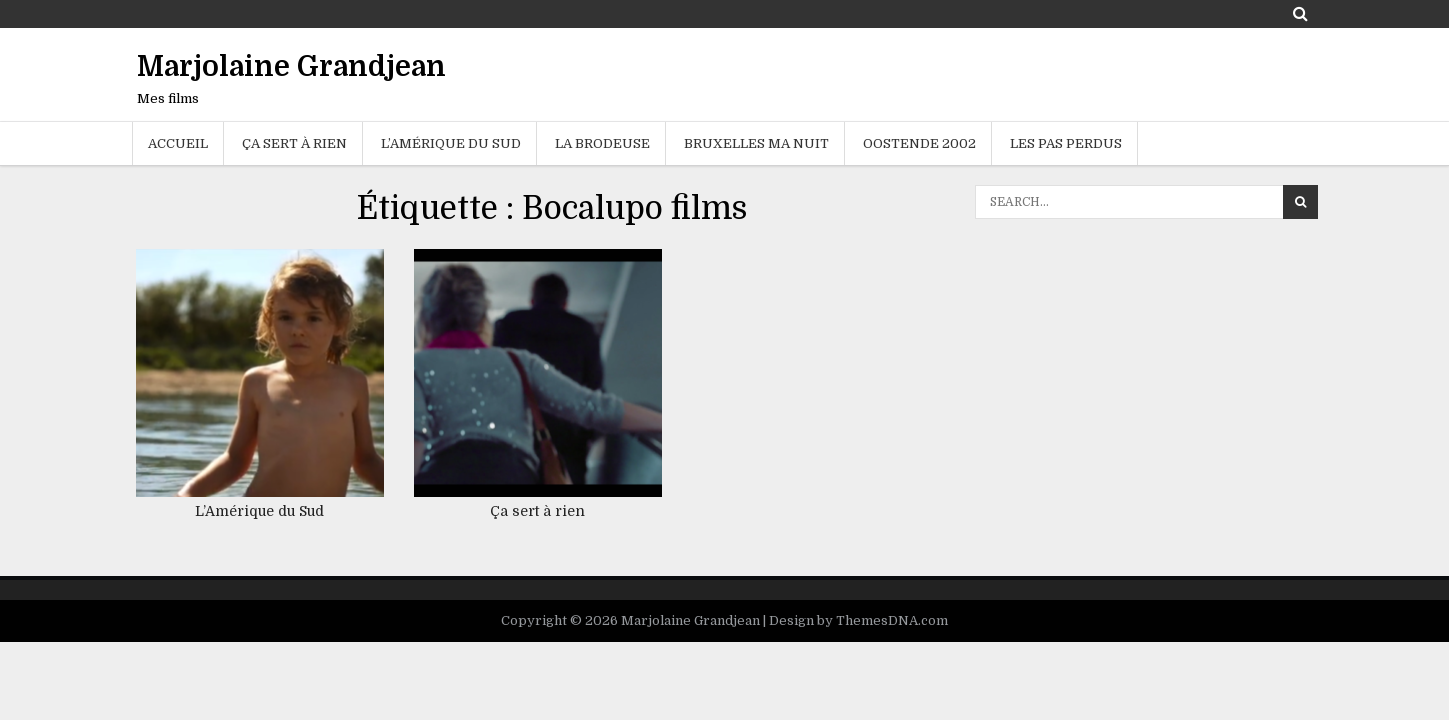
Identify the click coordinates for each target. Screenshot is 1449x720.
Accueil (178, 143)
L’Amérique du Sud (259, 511)
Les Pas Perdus (1066, 143)
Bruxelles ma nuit (756, 143)
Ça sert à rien (294, 143)
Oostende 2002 (919, 143)
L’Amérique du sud (451, 143)
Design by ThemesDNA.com (858, 620)
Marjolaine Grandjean (291, 67)
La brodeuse (602, 143)
